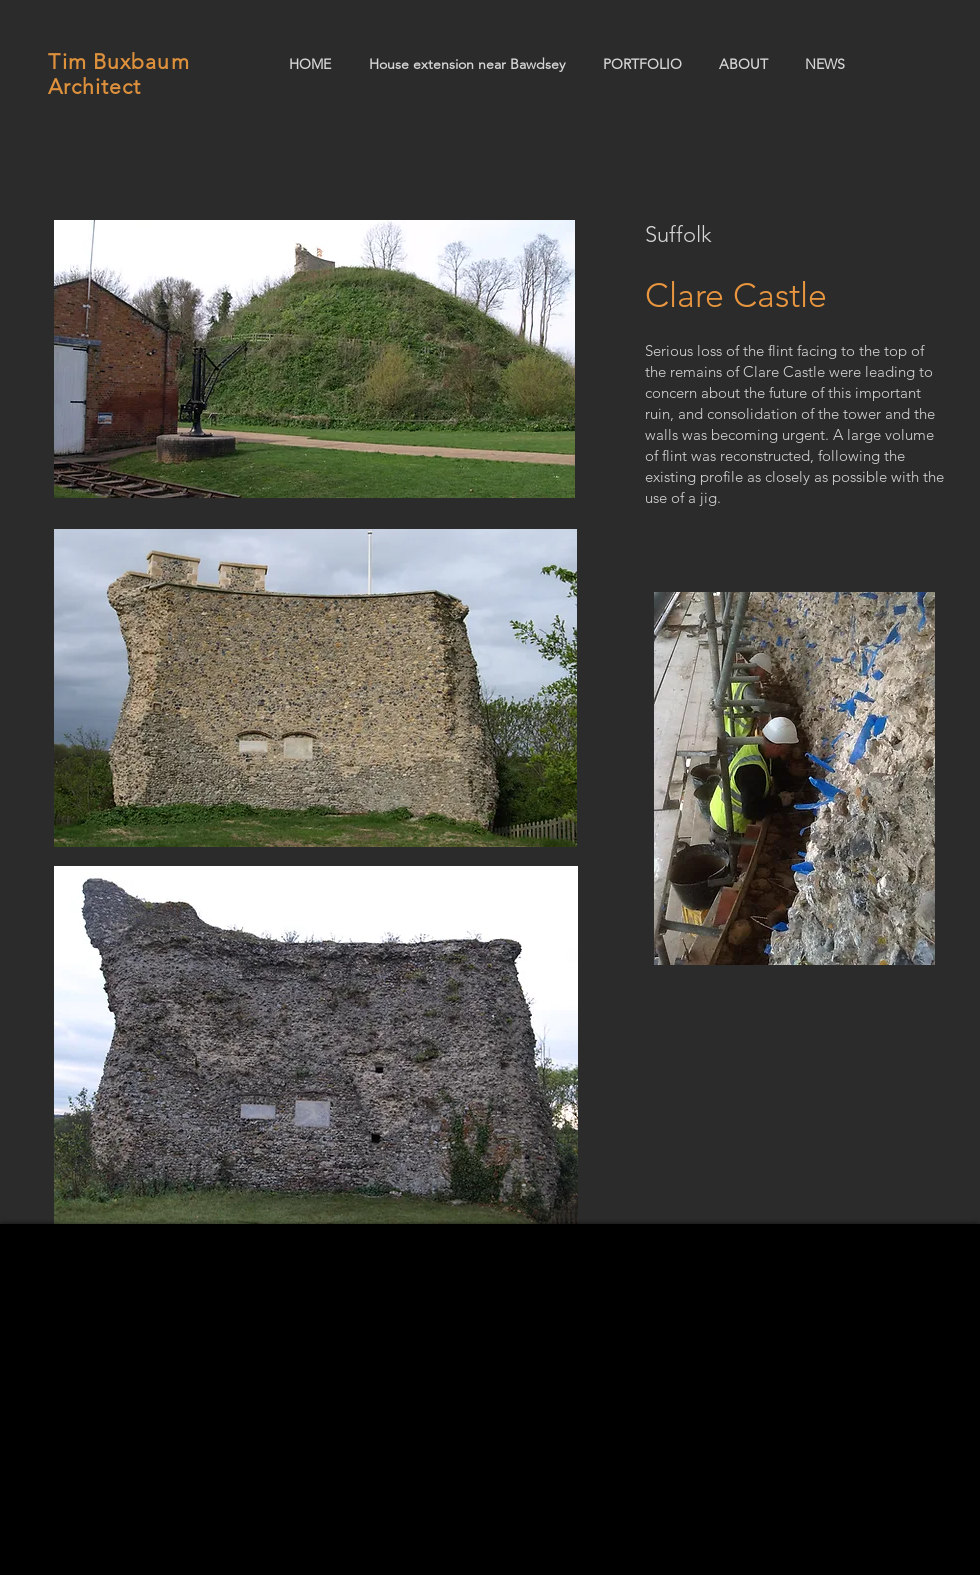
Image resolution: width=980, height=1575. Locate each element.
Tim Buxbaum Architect (119, 74)
